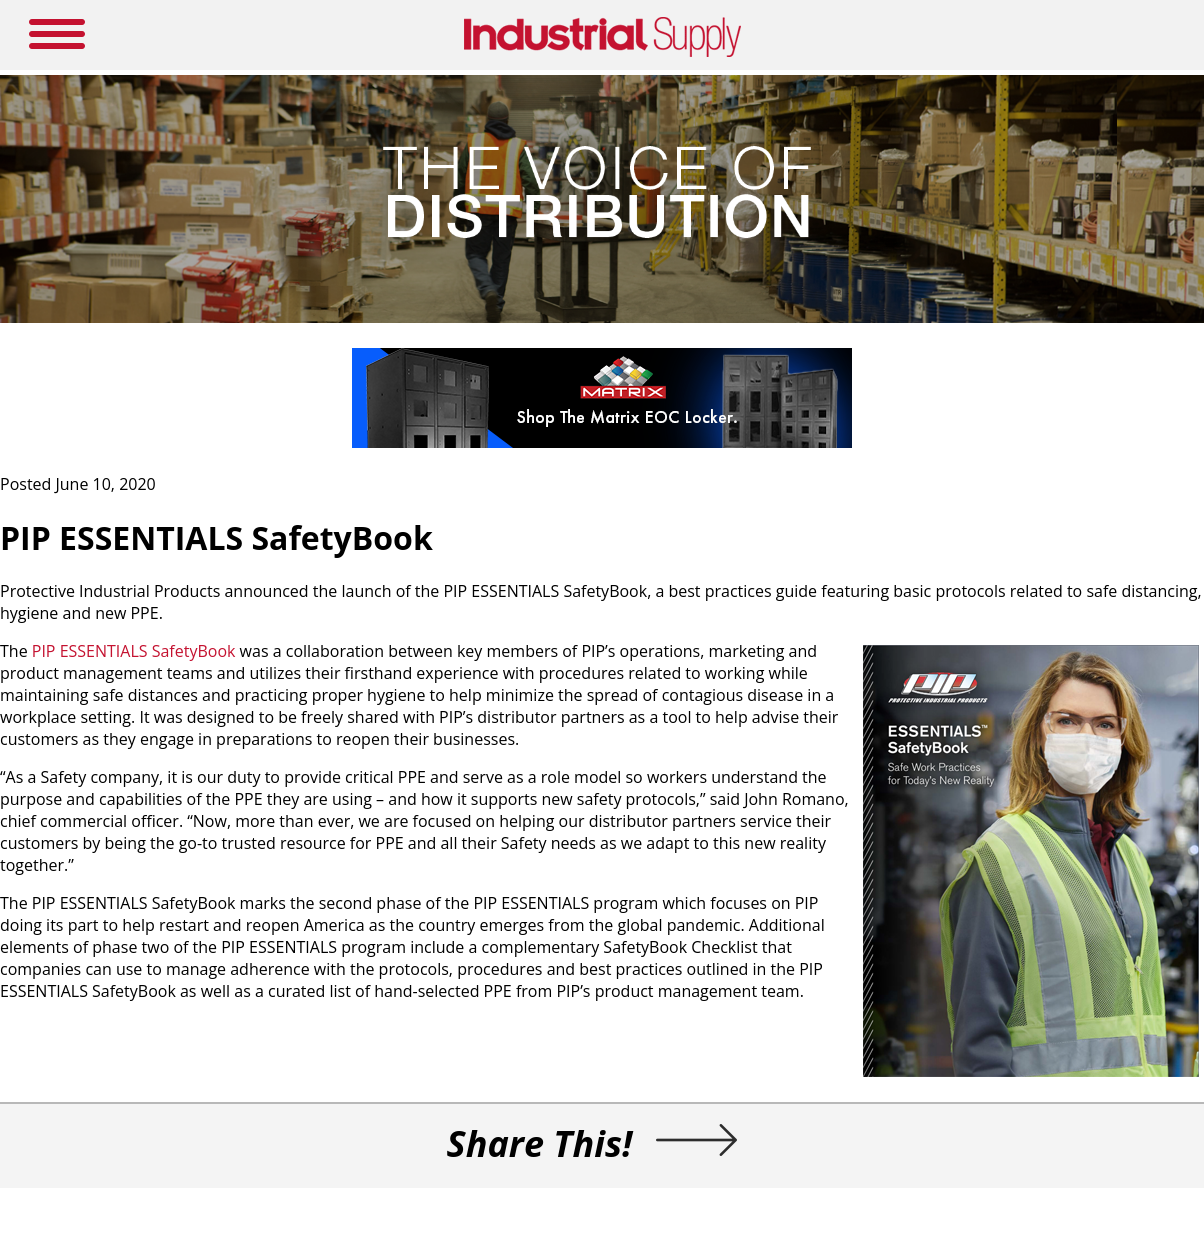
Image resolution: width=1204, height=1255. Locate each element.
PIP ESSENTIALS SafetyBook (134, 651)
